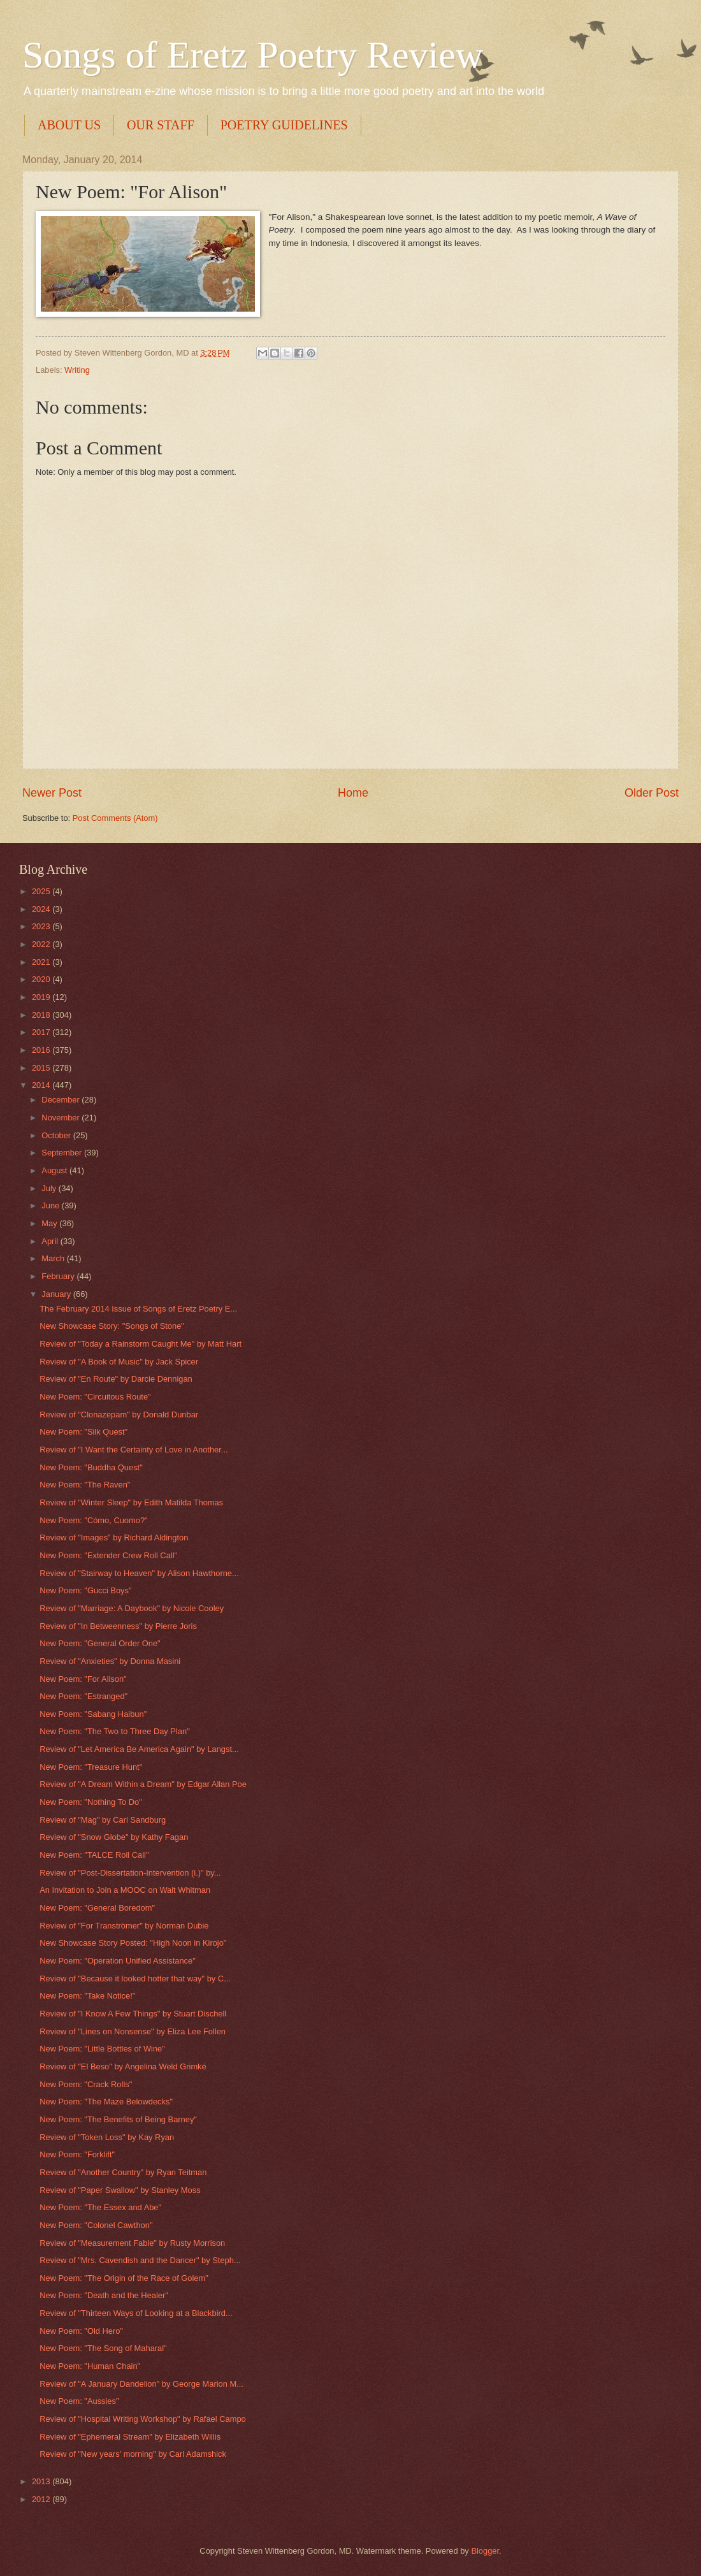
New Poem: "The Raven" (85, 1484)
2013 (42, 2481)
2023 (42, 926)
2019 (42, 997)
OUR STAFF (160, 125)
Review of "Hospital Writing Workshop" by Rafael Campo (143, 2419)
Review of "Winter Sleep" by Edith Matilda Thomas (131, 1502)
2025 (42, 891)
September (62, 1152)
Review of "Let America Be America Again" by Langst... (139, 1749)
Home (353, 792)
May (50, 1223)
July (49, 1188)
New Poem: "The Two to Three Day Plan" (115, 1731)
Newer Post (52, 792)
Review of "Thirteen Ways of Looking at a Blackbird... (136, 2313)
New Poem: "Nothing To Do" (91, 1802)
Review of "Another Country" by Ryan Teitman (123, 2172)
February (58, 1276)
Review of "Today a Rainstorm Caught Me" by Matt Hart (141, 1344)
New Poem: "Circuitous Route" (95, 1396)
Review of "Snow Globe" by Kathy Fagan (114, 1837)
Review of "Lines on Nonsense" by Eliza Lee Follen (133, 2031)
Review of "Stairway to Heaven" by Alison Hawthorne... (139, 1573)
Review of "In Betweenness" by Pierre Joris (118, 1626)
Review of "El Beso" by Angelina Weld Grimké (123, 2066)
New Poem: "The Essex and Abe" (100, 2207)
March (53, 1258)
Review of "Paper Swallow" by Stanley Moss (120, 2190)
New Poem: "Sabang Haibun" (93, 1714)
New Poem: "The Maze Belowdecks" (106, 2101)
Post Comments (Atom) (115, 818)
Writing (77, 370)
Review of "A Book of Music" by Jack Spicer (119, 1361)
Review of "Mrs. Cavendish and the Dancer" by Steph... (140, 2260)
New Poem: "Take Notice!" (87, 1996)
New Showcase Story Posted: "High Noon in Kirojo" (133, 1943)
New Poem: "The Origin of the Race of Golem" (124, 2278)
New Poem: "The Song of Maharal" (103, 2348)
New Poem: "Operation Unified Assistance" (118, 1960)
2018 (42, 1015)
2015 (42, 1068)
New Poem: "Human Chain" (90, 2366)
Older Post (652, 792)
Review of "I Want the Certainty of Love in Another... (134, 1449)
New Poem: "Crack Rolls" (86, 2084)
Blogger (485, 2551)
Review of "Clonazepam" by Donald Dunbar (119, 1414)
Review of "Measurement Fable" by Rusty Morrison (132, 2243)
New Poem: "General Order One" (100, 1643)
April (50, 1241)
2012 (42, 2499)
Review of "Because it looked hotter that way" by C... (135, 1978)
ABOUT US (69, 125)
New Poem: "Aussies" (79, 2401)
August (55, 1170)
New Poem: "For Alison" (83, 1679)
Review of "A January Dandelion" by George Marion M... (141, 2384)
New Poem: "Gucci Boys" (85, 1590)
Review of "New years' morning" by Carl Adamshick (133, 2454)
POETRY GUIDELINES (284, 125)
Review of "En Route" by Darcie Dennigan (116, 1379)
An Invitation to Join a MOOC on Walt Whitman (125, 1890)
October (57, 1135)
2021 (42, 962)
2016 (42, 1050)
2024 (42, 909)
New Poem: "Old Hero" (81, 2331)
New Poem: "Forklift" (77, 2154)
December (61, 1099)
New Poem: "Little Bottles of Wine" (102, 2048)
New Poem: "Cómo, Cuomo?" (93, 1520)
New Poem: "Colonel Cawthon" (96, 2225)
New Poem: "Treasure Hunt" (91, 1767)
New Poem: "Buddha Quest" (91, 1467)
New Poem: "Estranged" (83, 1696)
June (51, 1205)
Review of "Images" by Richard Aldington (114, 1537)
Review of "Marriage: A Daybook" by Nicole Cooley (132, 1608)
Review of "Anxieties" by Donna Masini (110, 1661)
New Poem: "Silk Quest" (83, 1431)
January (57, 1294)
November (61, 1117)
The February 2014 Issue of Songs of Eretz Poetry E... (138, 1308)
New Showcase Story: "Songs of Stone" (112, 1326)
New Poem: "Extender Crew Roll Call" (108, 1555)
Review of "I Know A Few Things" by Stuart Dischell (133, 2013)
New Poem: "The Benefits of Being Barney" (118, 2119)
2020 (42, 979)
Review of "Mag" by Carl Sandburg (103, 1820)
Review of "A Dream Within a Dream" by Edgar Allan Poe (143, 1784)
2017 (42, 1032)
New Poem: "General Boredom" (97, 1908)
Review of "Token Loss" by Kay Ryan (107, 2137)
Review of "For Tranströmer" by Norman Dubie (124, 1925)
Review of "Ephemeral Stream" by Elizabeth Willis (130, 2437)
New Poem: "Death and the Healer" (104, 2295)
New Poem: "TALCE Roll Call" (94, 1855)
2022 (42, 944)
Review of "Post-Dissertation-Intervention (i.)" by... (130, 1873)
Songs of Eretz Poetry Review (252, 55)
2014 (42, 1085)
